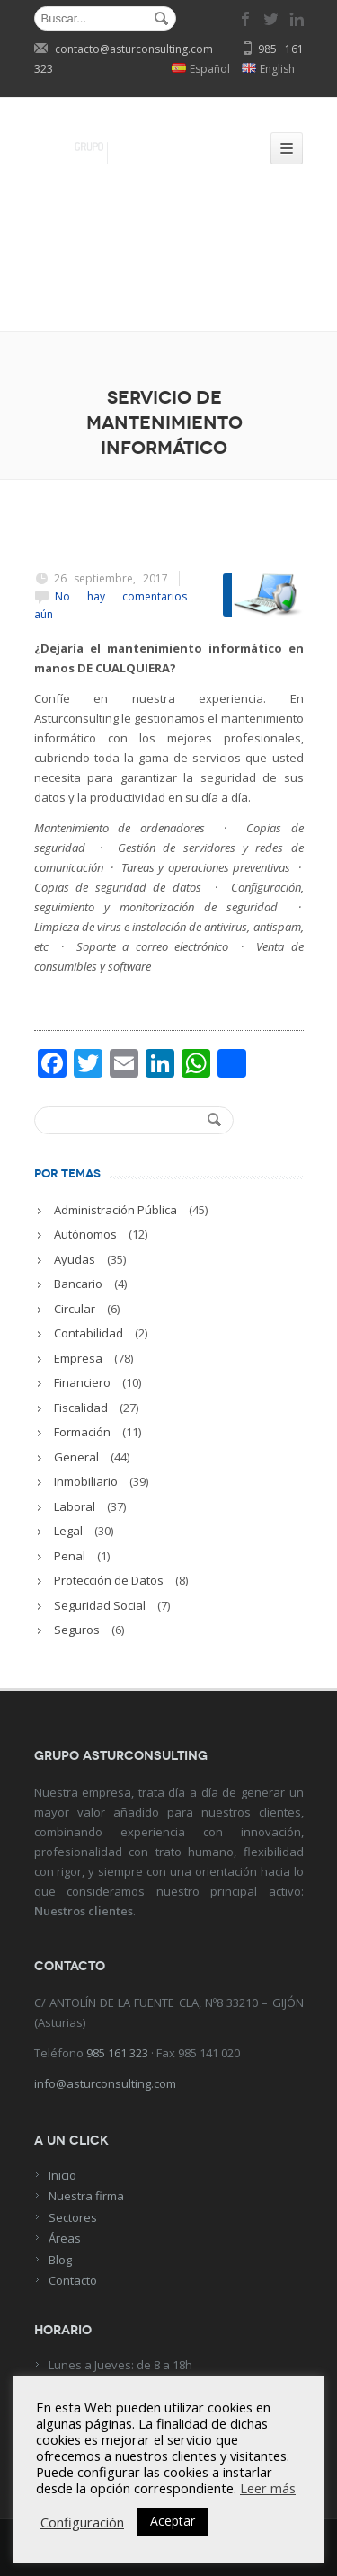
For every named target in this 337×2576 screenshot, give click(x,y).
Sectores (73, 2217)
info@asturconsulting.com (105, 2083)
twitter (271, 19)
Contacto (73, 2280)
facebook (246, 19)
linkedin (296, 19)
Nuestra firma (86, 2196)
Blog (60, 2260)
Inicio (62, 2175)
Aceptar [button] (172, 2520)
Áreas (65, 2238)
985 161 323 (117, 2053)
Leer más (268, 2488)
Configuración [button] (82, 2522)
